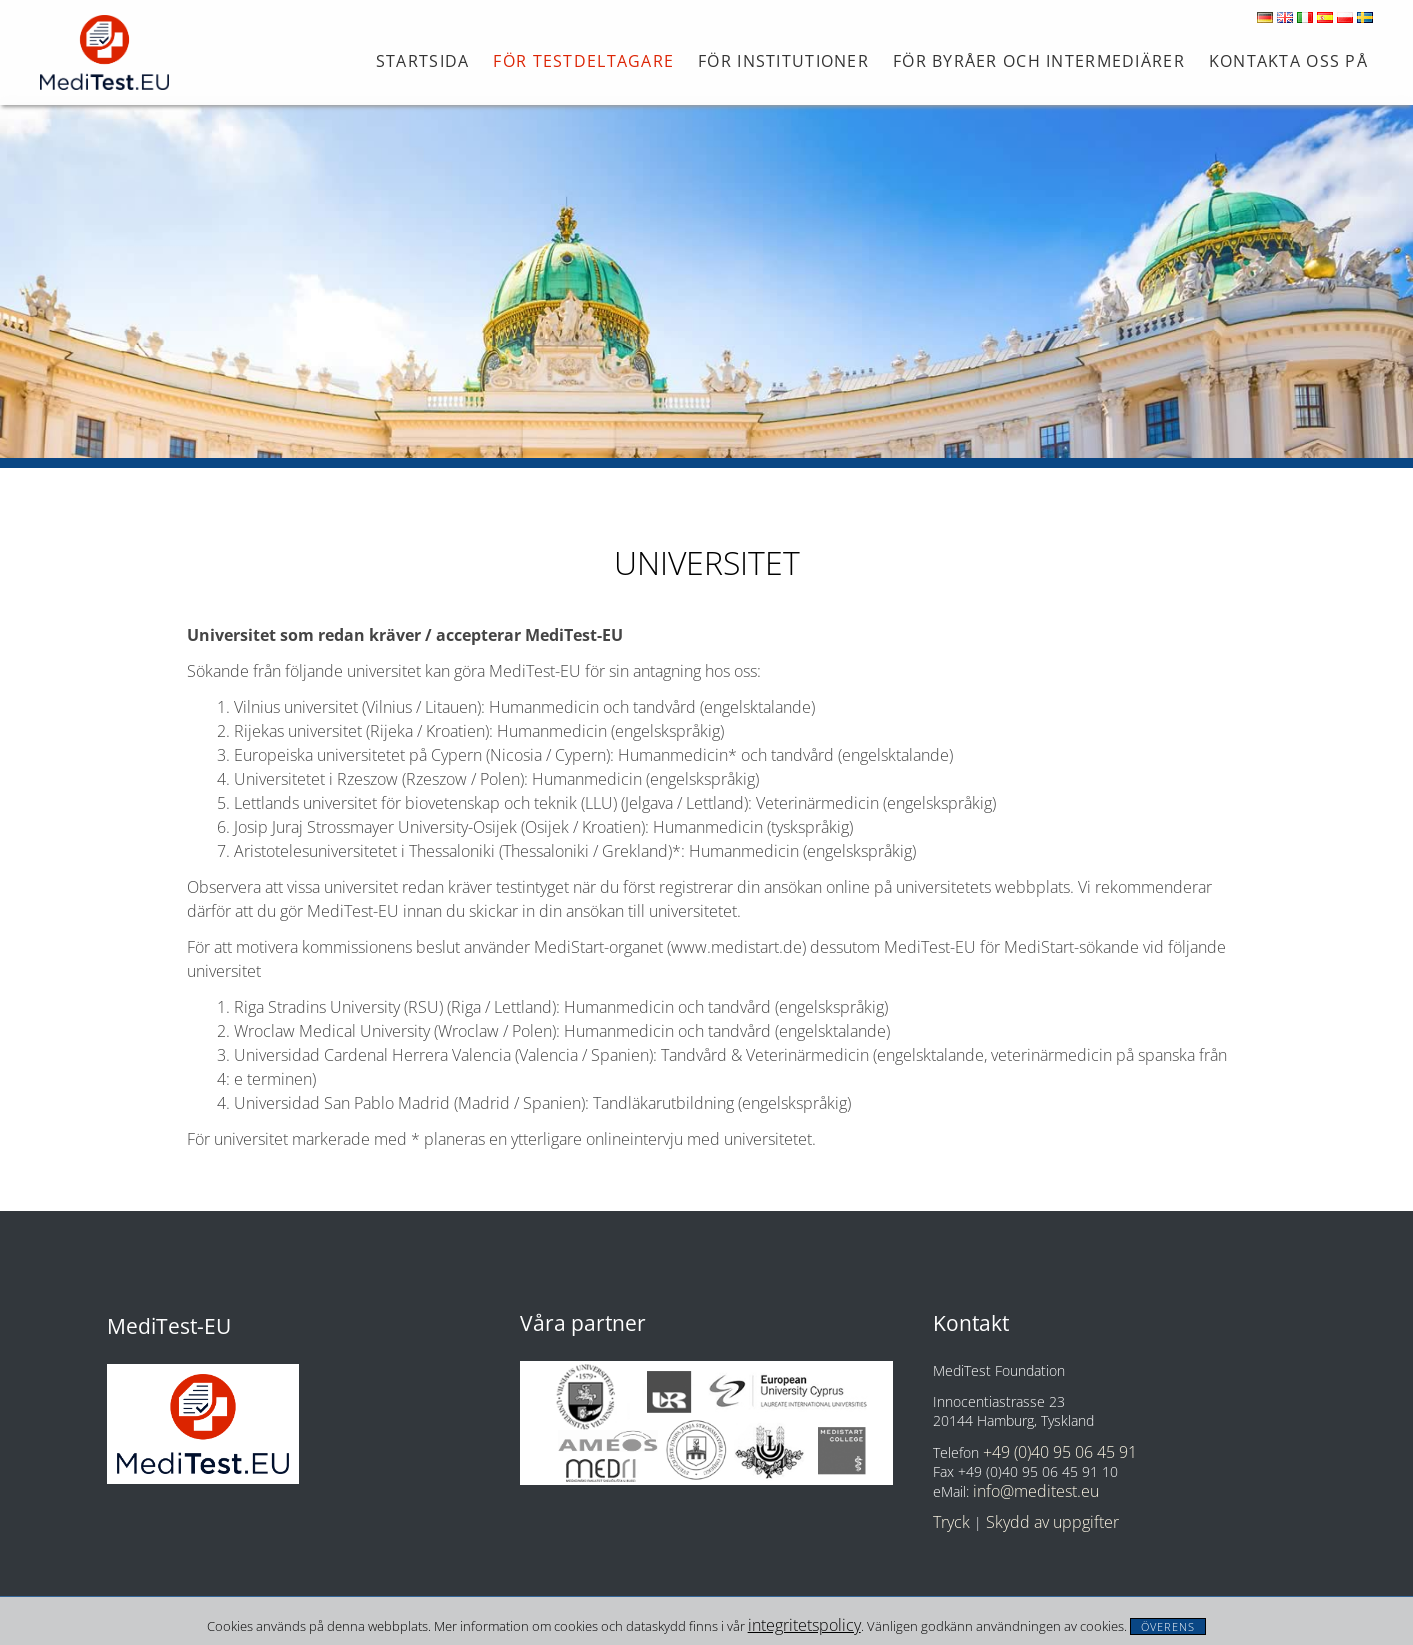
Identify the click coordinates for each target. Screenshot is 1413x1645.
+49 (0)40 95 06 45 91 (1060, 1452)
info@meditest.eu (1036, 1491)
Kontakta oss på (1288, 61)
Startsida (423, 61)
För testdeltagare (583, 61)
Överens (1168, 1626)
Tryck (951, 1522)
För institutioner (783, 61)
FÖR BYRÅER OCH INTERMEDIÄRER (1039, 61)
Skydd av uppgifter (1052, 1522)
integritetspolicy (804, 1625)
